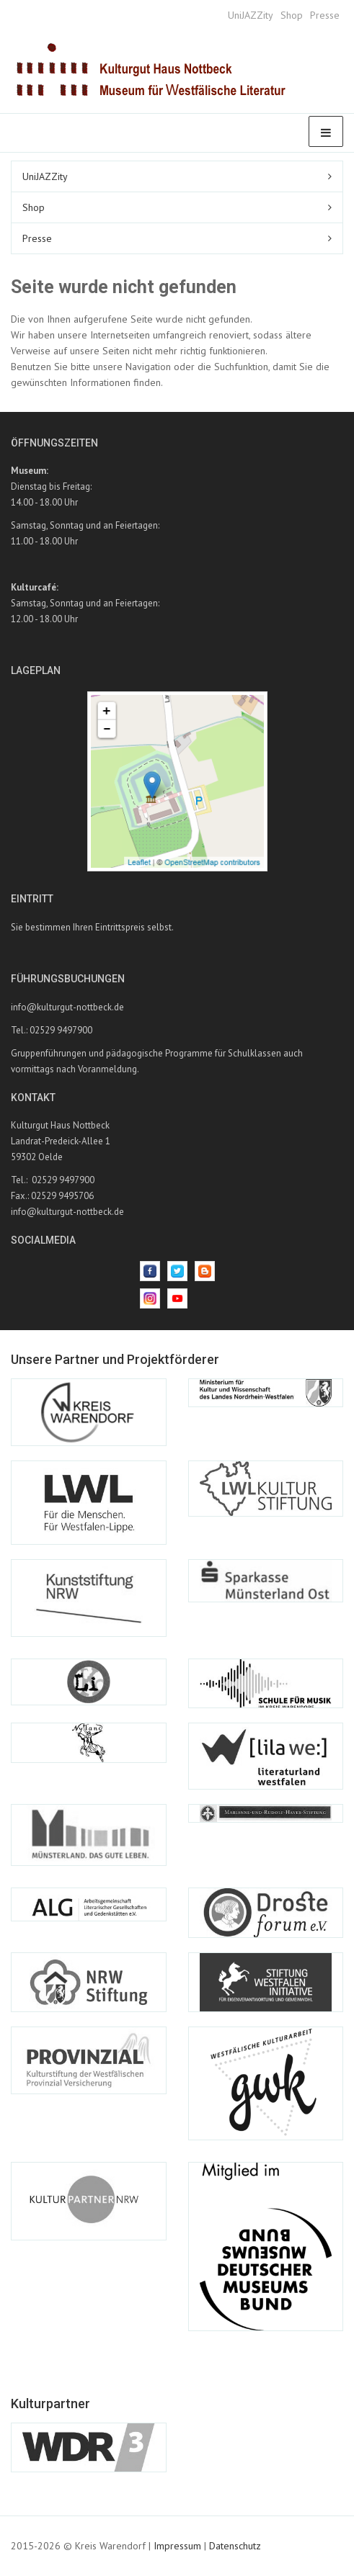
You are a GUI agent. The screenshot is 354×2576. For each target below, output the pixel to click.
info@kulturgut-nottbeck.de (67, 1007)
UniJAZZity (250, 15)
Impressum (177, 2545)
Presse (325, 15)
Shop (291, 15)
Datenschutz (235, 2545)
